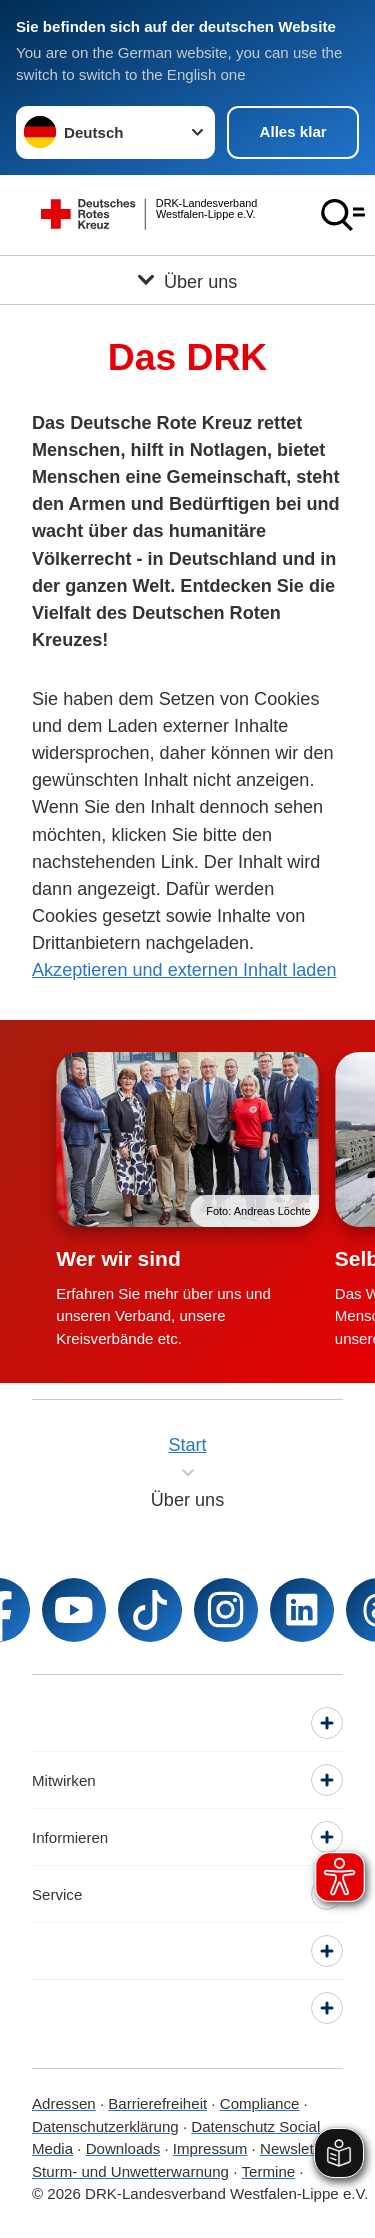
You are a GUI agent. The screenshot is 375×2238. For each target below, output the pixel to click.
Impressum (210, 2148)
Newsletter (295, 2148)
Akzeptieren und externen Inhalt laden (184, 970)
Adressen (64, 2103)
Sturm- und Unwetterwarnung (130, 2171)
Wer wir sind (118, 1258)
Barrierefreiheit (157, 2103)
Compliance (260, 2103)
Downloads (123, 2148)
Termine (269, 2171)
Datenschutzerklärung (105, 2126)
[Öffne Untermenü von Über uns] (187, 280)
